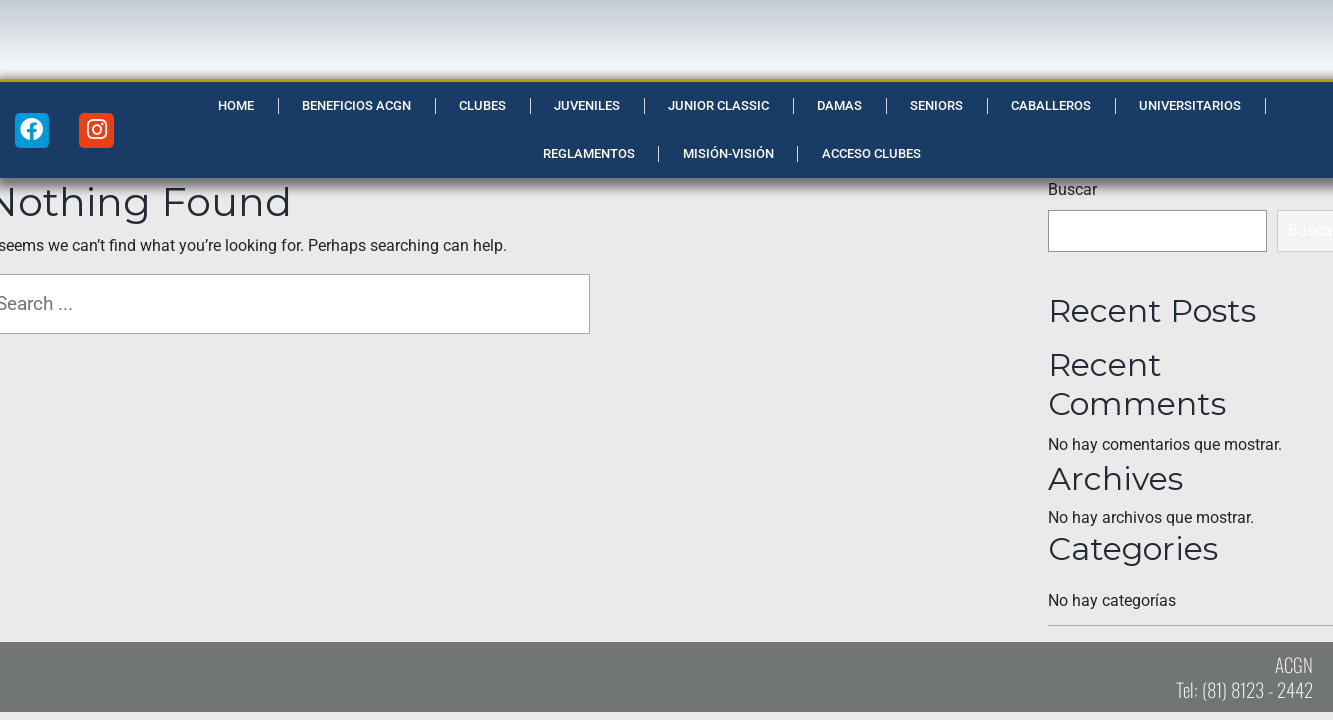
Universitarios (1190, 105)
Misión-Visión (728, 153)
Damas (839, 105)
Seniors (936, 105)
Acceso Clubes (871, 153)
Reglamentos (589, 153)
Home (236, 105)
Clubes (482, 105)
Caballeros (1051, 105)
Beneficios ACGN (356, 105)
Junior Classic (718, 105)
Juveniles (587, 105)
